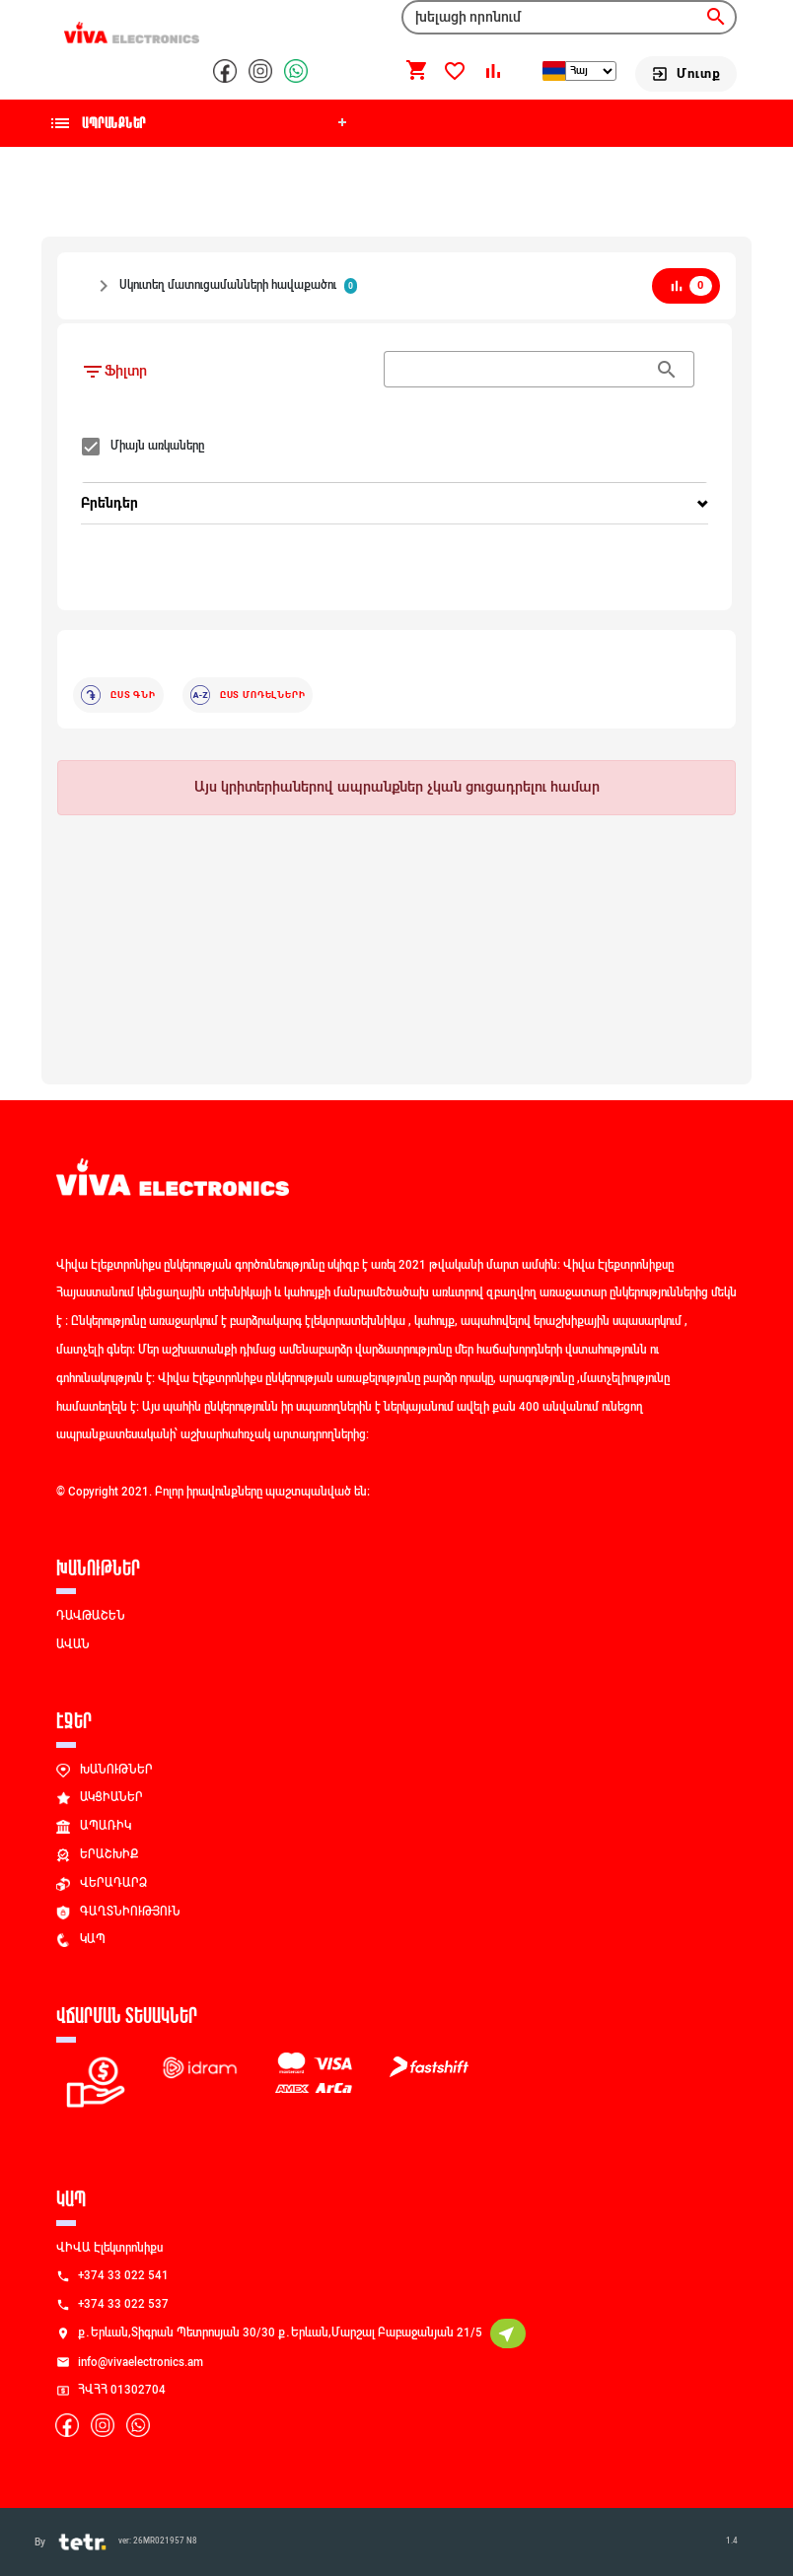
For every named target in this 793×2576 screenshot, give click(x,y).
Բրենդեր (109, 503)
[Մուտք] (686, 74)
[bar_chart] (686, 286)
